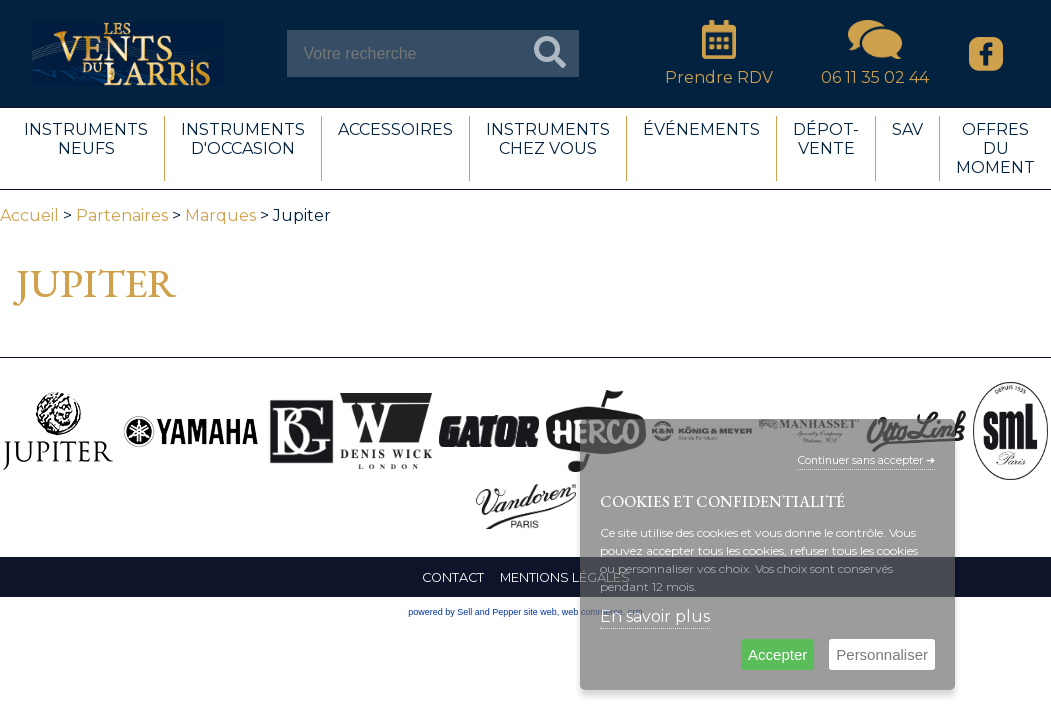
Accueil (29, 215)
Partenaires (122, 215)
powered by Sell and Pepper (464, 612)
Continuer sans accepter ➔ (866, 460)
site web (540, 612)
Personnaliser (882, 654)
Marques (220, 215)
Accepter (777, 654)
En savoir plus (655, 616)
